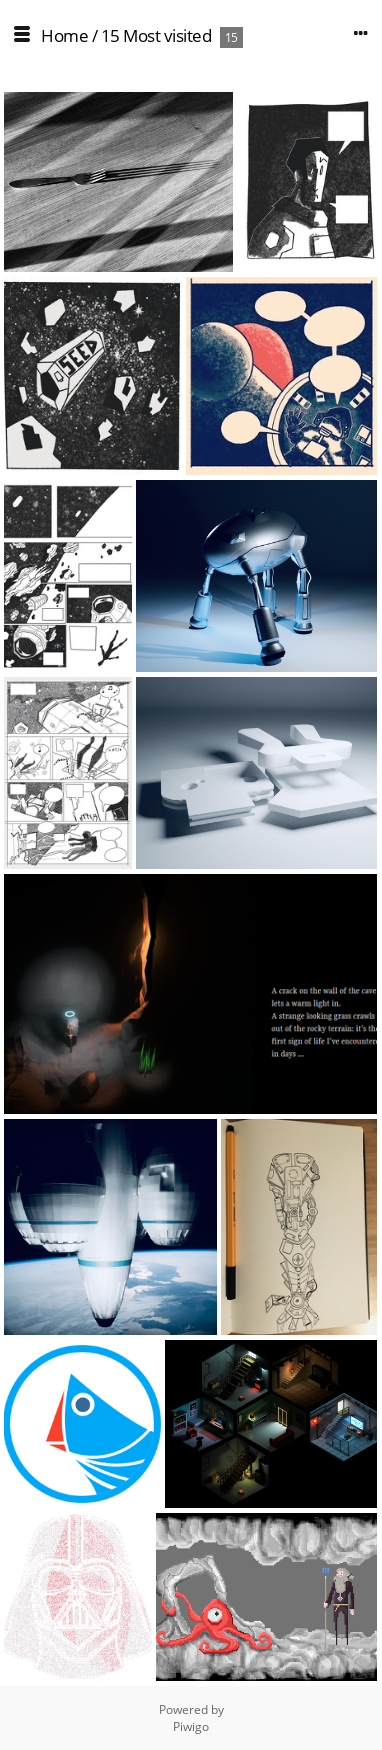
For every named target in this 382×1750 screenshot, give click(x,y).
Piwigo (191, 1726)
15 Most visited (156, 35)
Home (64, 35)
